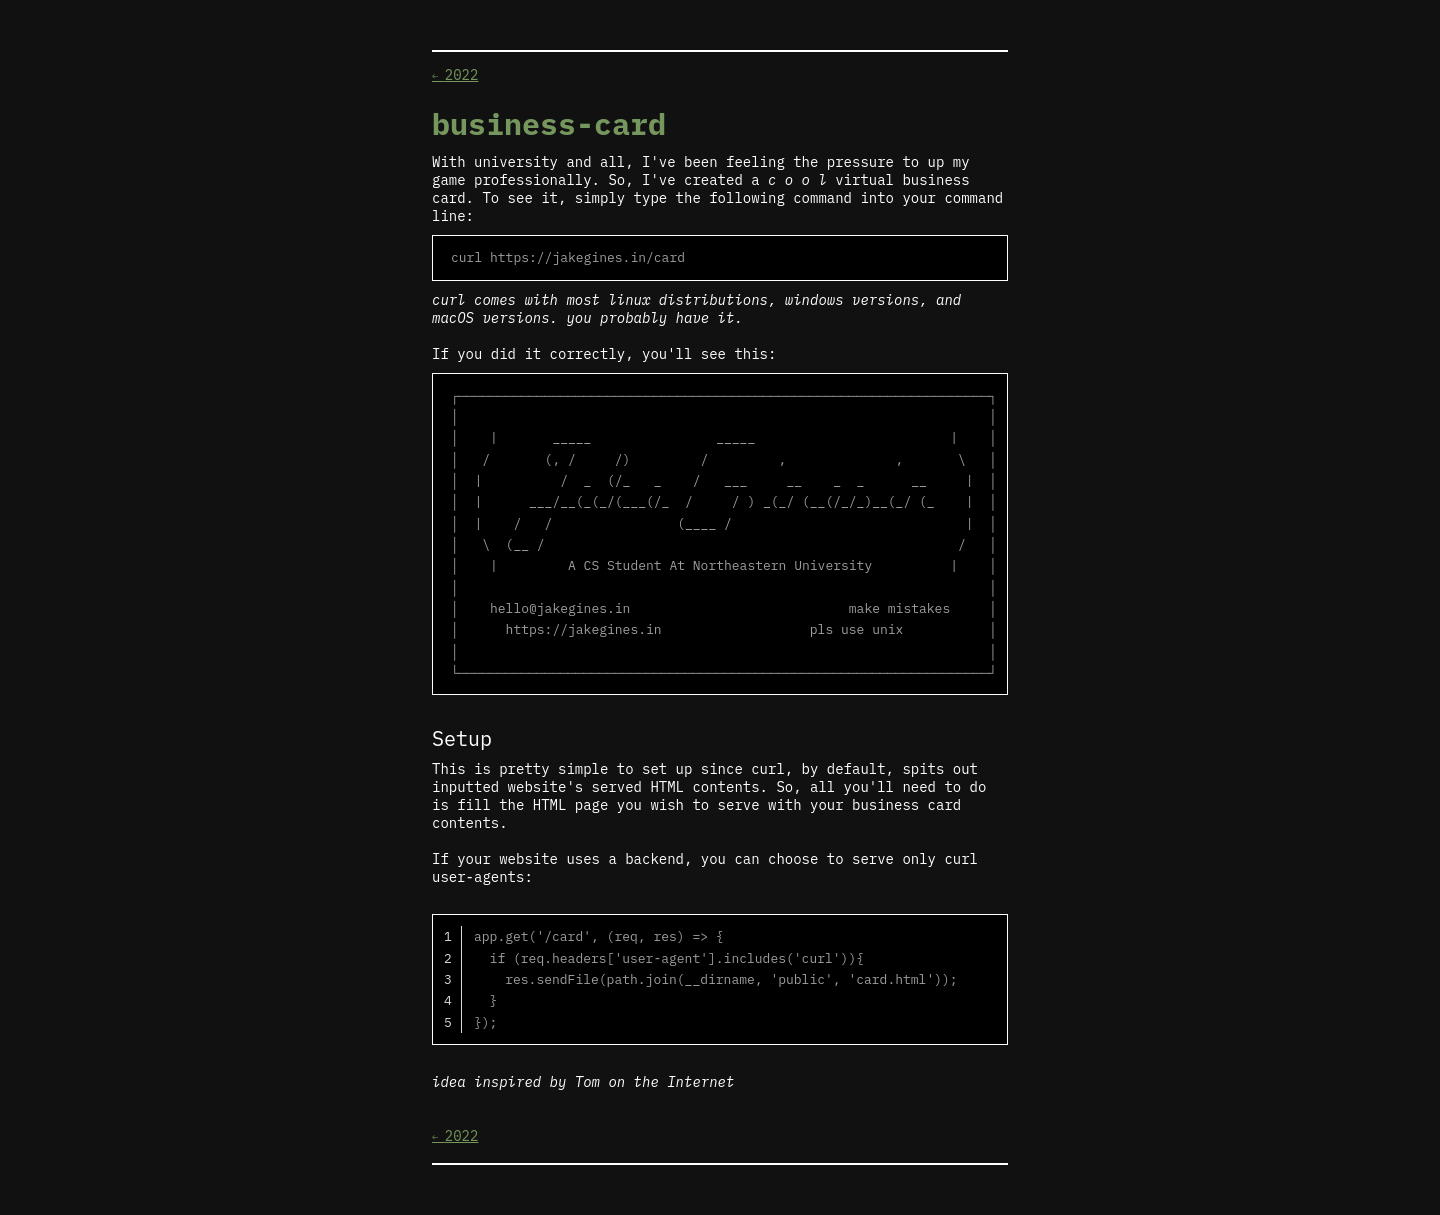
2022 (455, 75)
